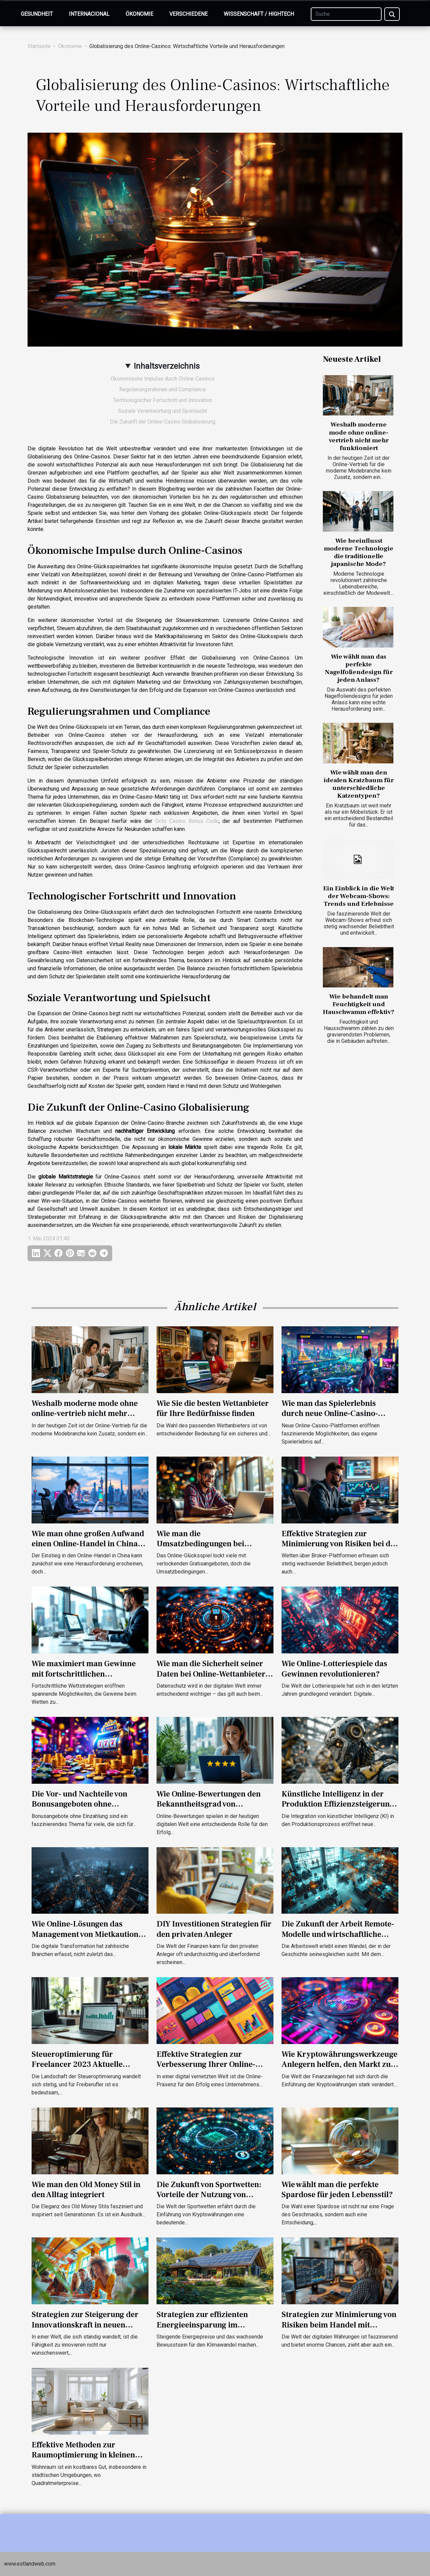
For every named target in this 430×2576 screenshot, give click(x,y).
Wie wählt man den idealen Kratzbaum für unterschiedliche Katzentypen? (359, 784)
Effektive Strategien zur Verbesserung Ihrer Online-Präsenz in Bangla (206, 2064)
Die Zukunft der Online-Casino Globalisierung (162, 421)
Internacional (89, 14)
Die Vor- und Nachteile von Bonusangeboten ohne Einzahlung (79, 1804)
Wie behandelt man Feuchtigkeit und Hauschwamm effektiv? (358, 1004)
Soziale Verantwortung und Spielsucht (162, 411)
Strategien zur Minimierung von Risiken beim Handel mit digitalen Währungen (339, 2324)
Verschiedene (188, 14)
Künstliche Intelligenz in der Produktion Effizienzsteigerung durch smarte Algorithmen (338, 1804)
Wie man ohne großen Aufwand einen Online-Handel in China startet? (88, 1543)
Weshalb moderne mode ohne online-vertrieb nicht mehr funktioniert (359, 436)
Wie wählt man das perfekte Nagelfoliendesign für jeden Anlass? (359, 668)
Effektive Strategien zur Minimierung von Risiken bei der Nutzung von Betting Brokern (340, 1543)
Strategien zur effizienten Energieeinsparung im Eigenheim (202, 2324)
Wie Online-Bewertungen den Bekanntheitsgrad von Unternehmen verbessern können (209, 1809)
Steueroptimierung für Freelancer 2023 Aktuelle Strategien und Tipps (77, 2064)
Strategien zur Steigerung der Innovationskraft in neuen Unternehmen (85, 2324)
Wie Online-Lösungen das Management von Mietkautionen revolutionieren (89, 1934)
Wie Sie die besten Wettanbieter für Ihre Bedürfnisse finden (213, 1408)
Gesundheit (37, 14)
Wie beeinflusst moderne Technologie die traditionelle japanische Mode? (358, 552)
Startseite (39, 46)
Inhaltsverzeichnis (167, 366)
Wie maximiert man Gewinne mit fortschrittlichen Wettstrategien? (84, 1673)
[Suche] (346, 14)
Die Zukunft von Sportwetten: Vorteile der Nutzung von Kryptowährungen (209, 2194)
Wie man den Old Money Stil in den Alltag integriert (86, 2189)
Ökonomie (139, 14)
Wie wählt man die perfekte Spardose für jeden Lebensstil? (337, 2189)
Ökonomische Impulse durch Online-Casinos (163, 378)
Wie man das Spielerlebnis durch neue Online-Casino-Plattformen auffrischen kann (335, 1413)
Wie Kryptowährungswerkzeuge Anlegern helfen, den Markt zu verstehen (339, 2064)
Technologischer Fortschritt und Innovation (162, 400)
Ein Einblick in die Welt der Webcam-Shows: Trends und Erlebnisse (358, 896)
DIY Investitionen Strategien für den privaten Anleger (214, 1929)
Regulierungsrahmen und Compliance (162, 389)
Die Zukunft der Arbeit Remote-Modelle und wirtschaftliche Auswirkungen (338, 1934)
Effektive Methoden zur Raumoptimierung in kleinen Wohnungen (83, 2455)
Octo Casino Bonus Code (187, 821)
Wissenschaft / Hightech (259, 14)
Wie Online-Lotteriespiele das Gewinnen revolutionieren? (334, 1668)
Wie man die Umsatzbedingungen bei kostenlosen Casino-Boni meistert (201, 1548)
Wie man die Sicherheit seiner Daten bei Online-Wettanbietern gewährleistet (213, 1673)
